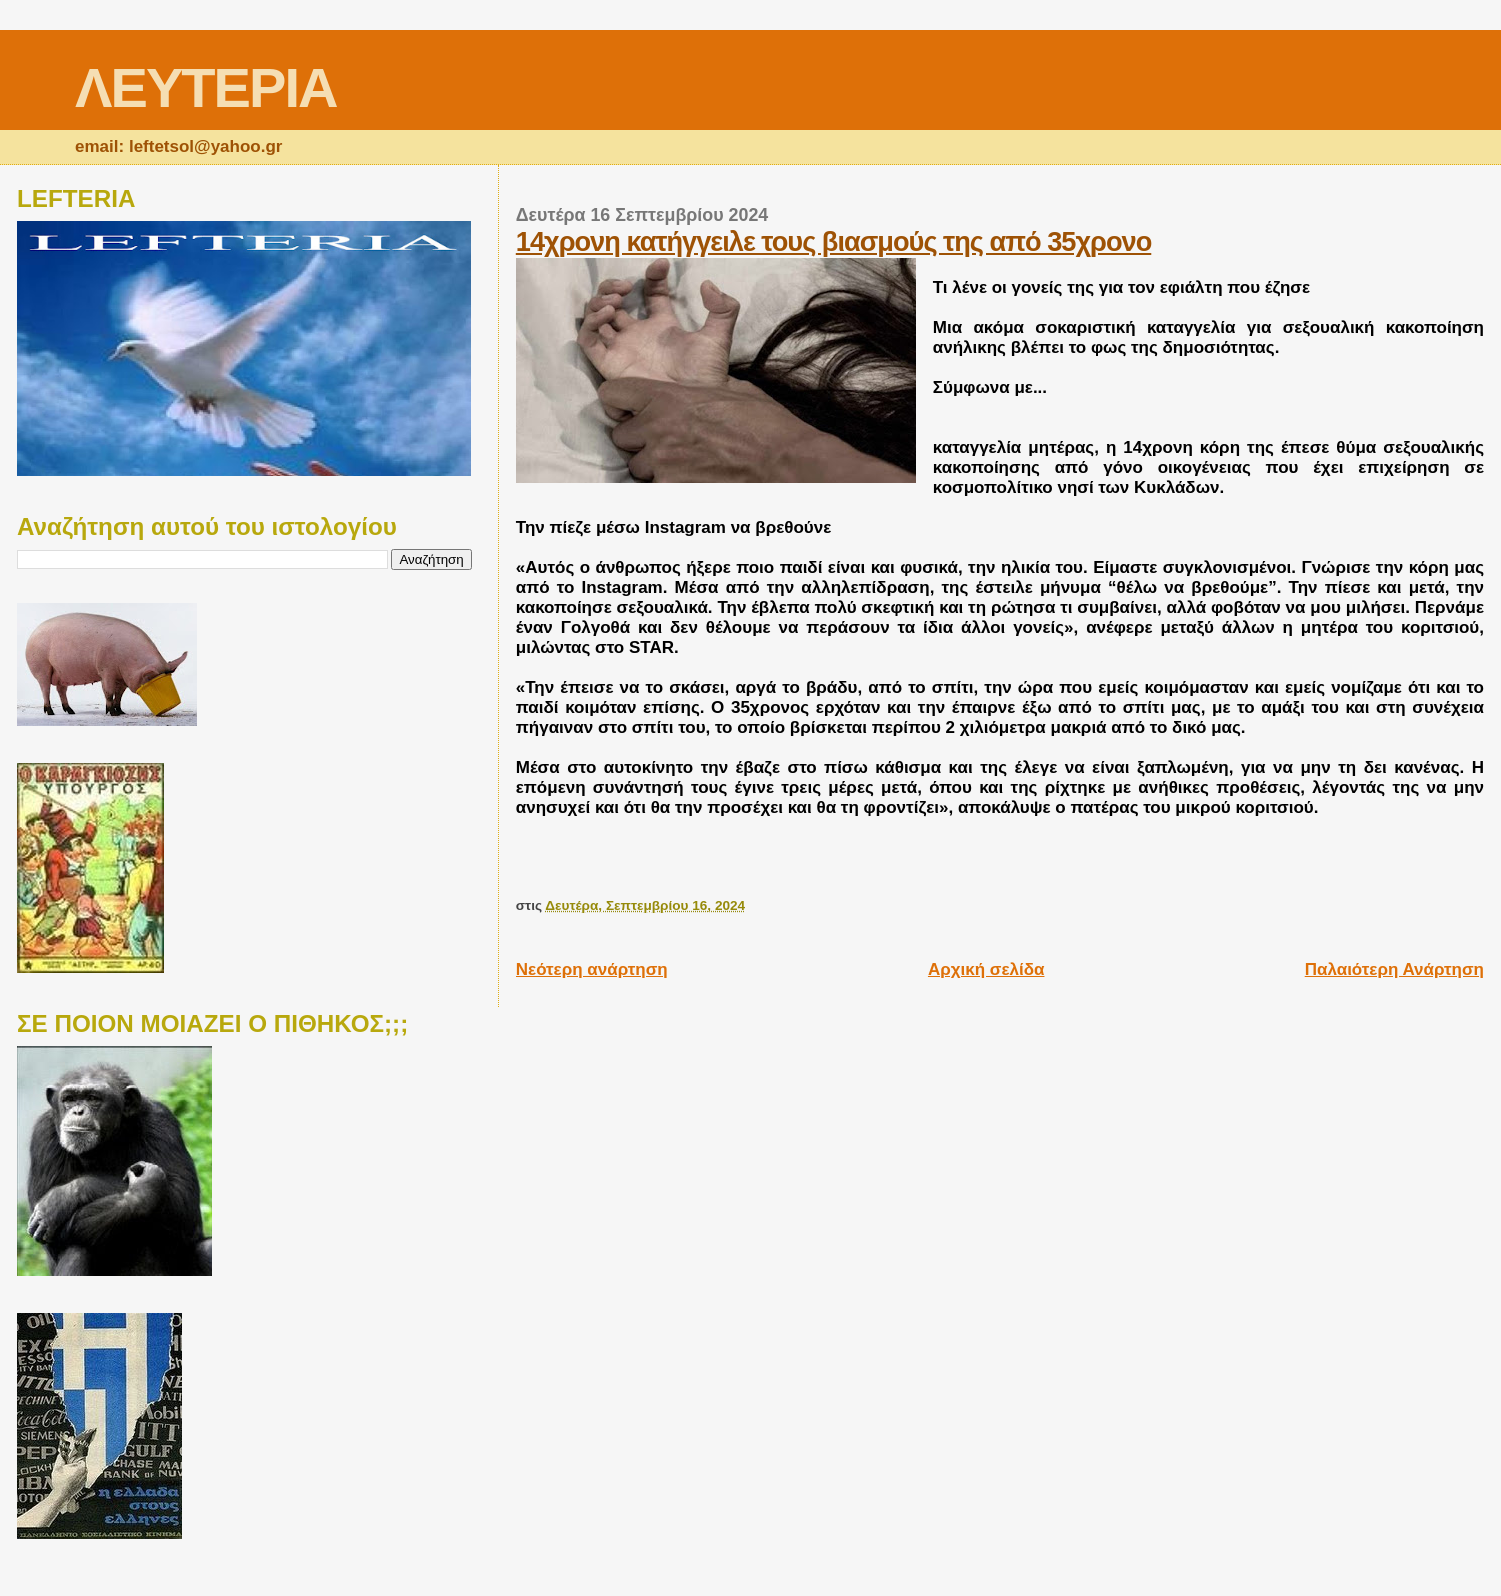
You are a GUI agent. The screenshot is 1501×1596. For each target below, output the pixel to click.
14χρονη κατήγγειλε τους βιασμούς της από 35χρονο (833, 241)
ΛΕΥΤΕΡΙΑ (205, 87)
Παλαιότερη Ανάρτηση (1394, 969)
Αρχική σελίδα (986, 969)
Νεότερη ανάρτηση (592, 969)
